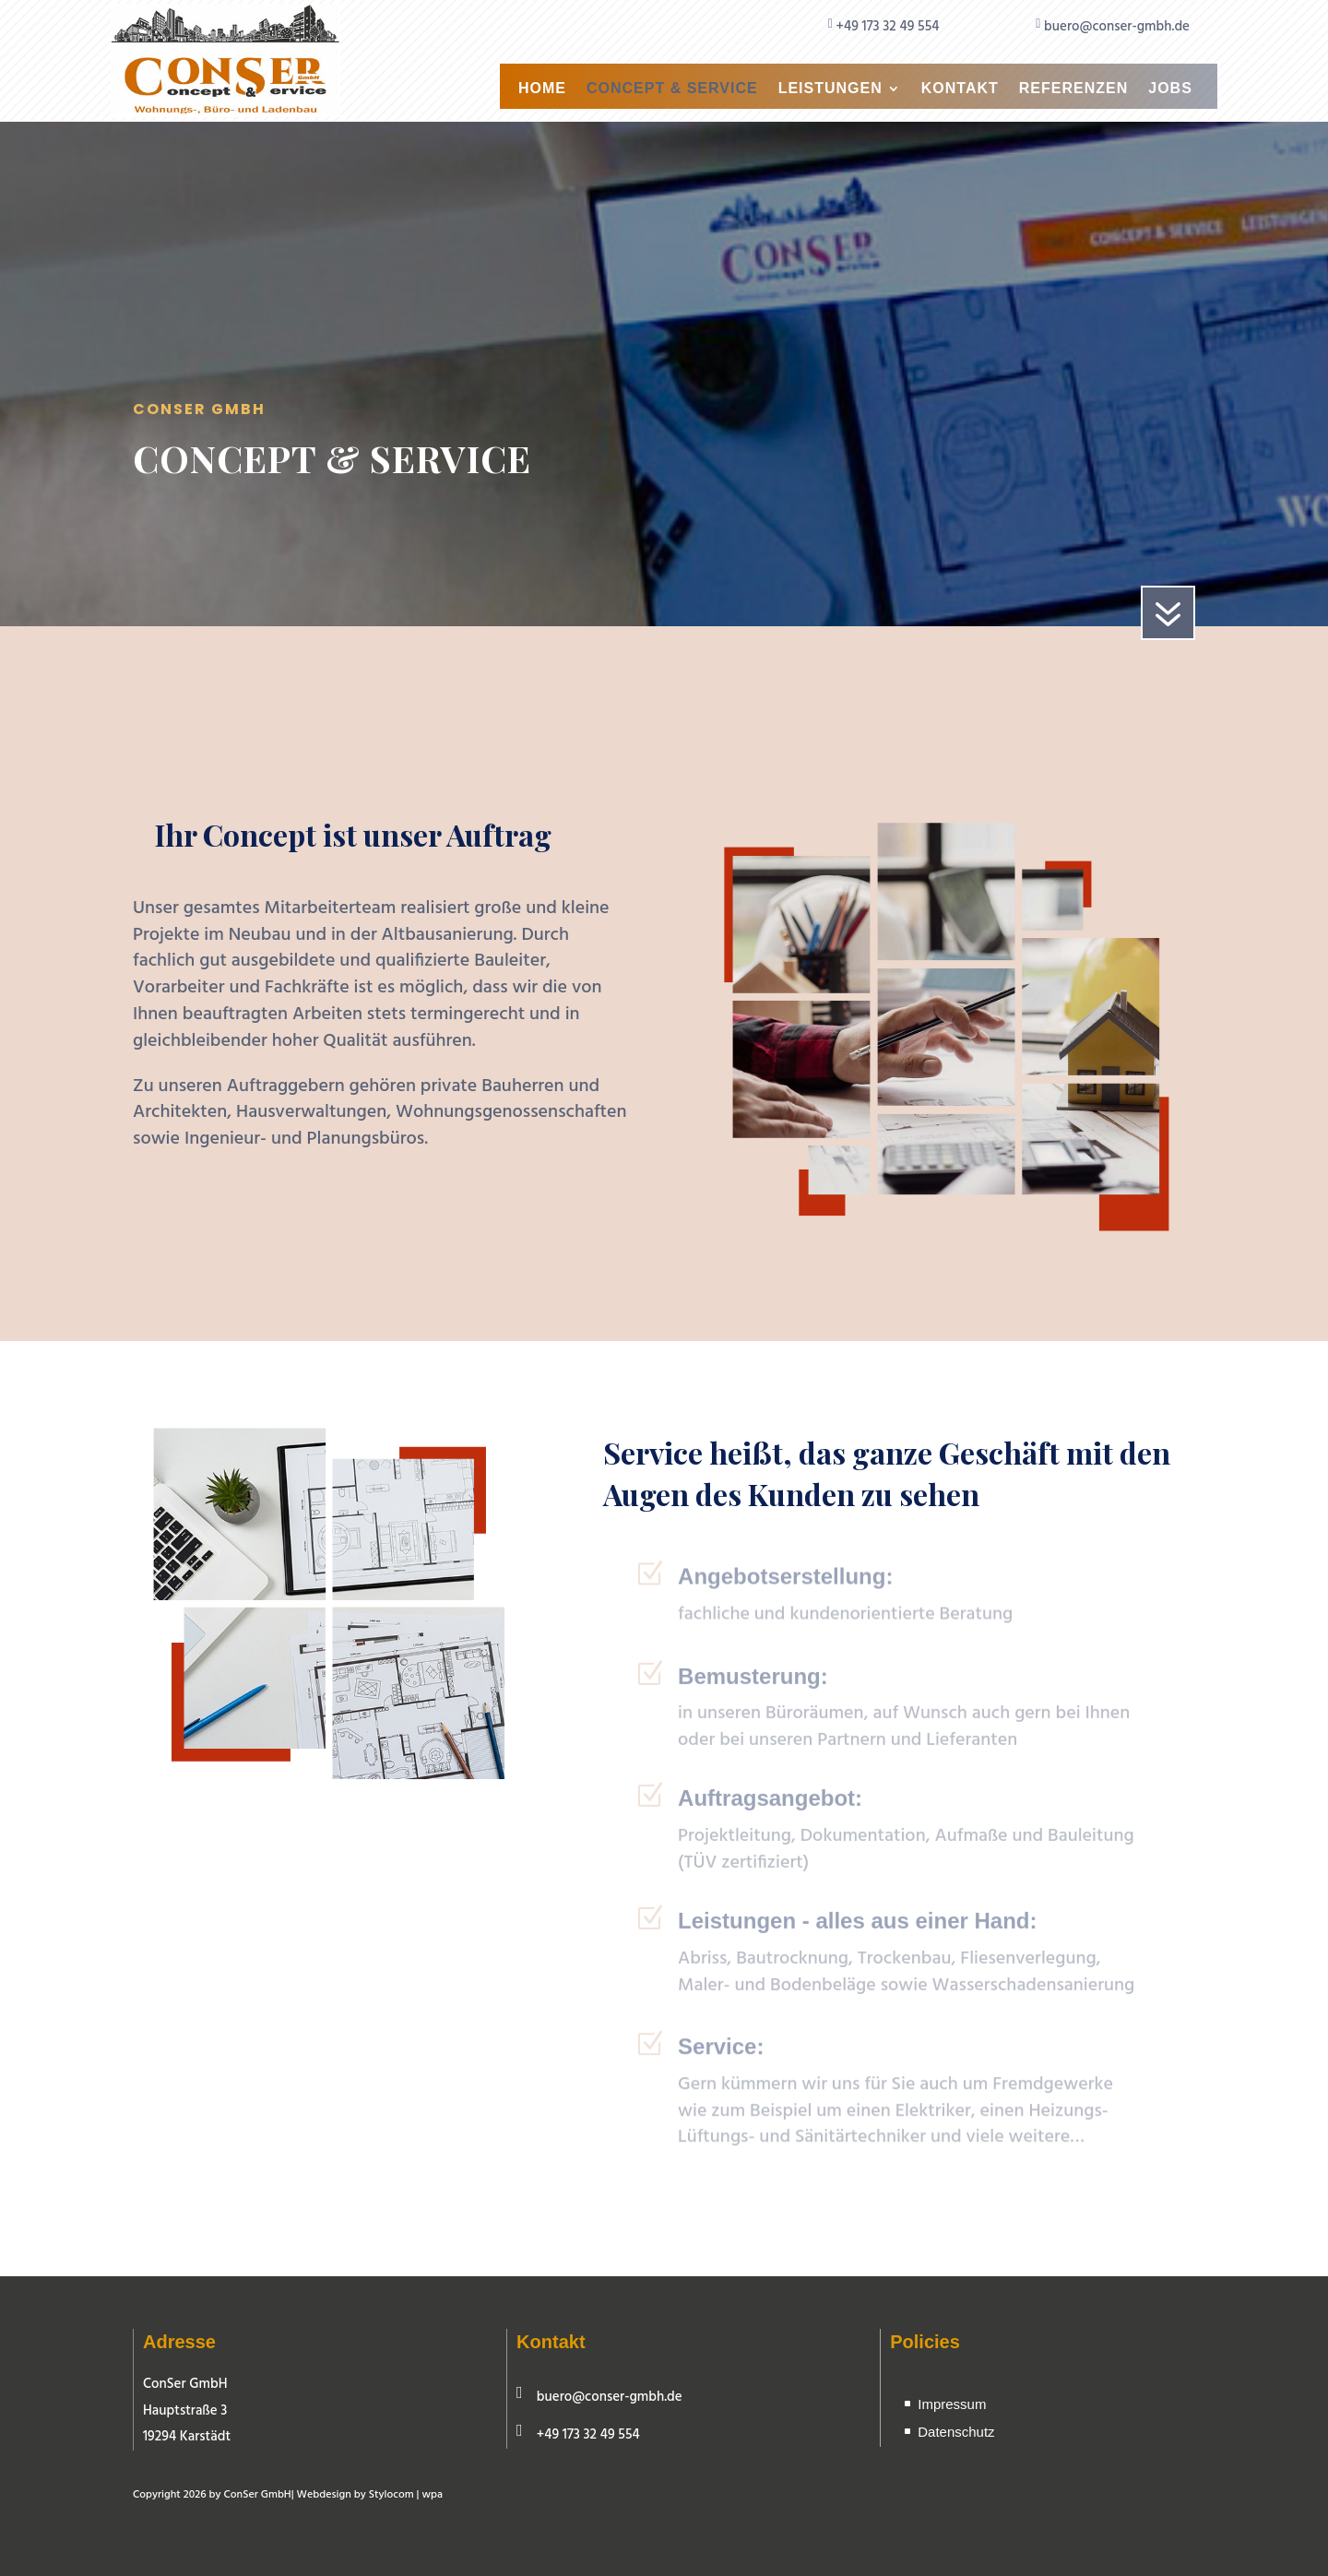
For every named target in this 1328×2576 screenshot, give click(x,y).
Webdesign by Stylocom (355, 2495)
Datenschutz (956, 2431)
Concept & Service (672, 89)
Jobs (1170, 89)
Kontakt (960, 89)
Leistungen (830, 89)
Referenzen (1073, 89)
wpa (432, 2495)
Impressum (952, 2404)
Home (542, 89)
